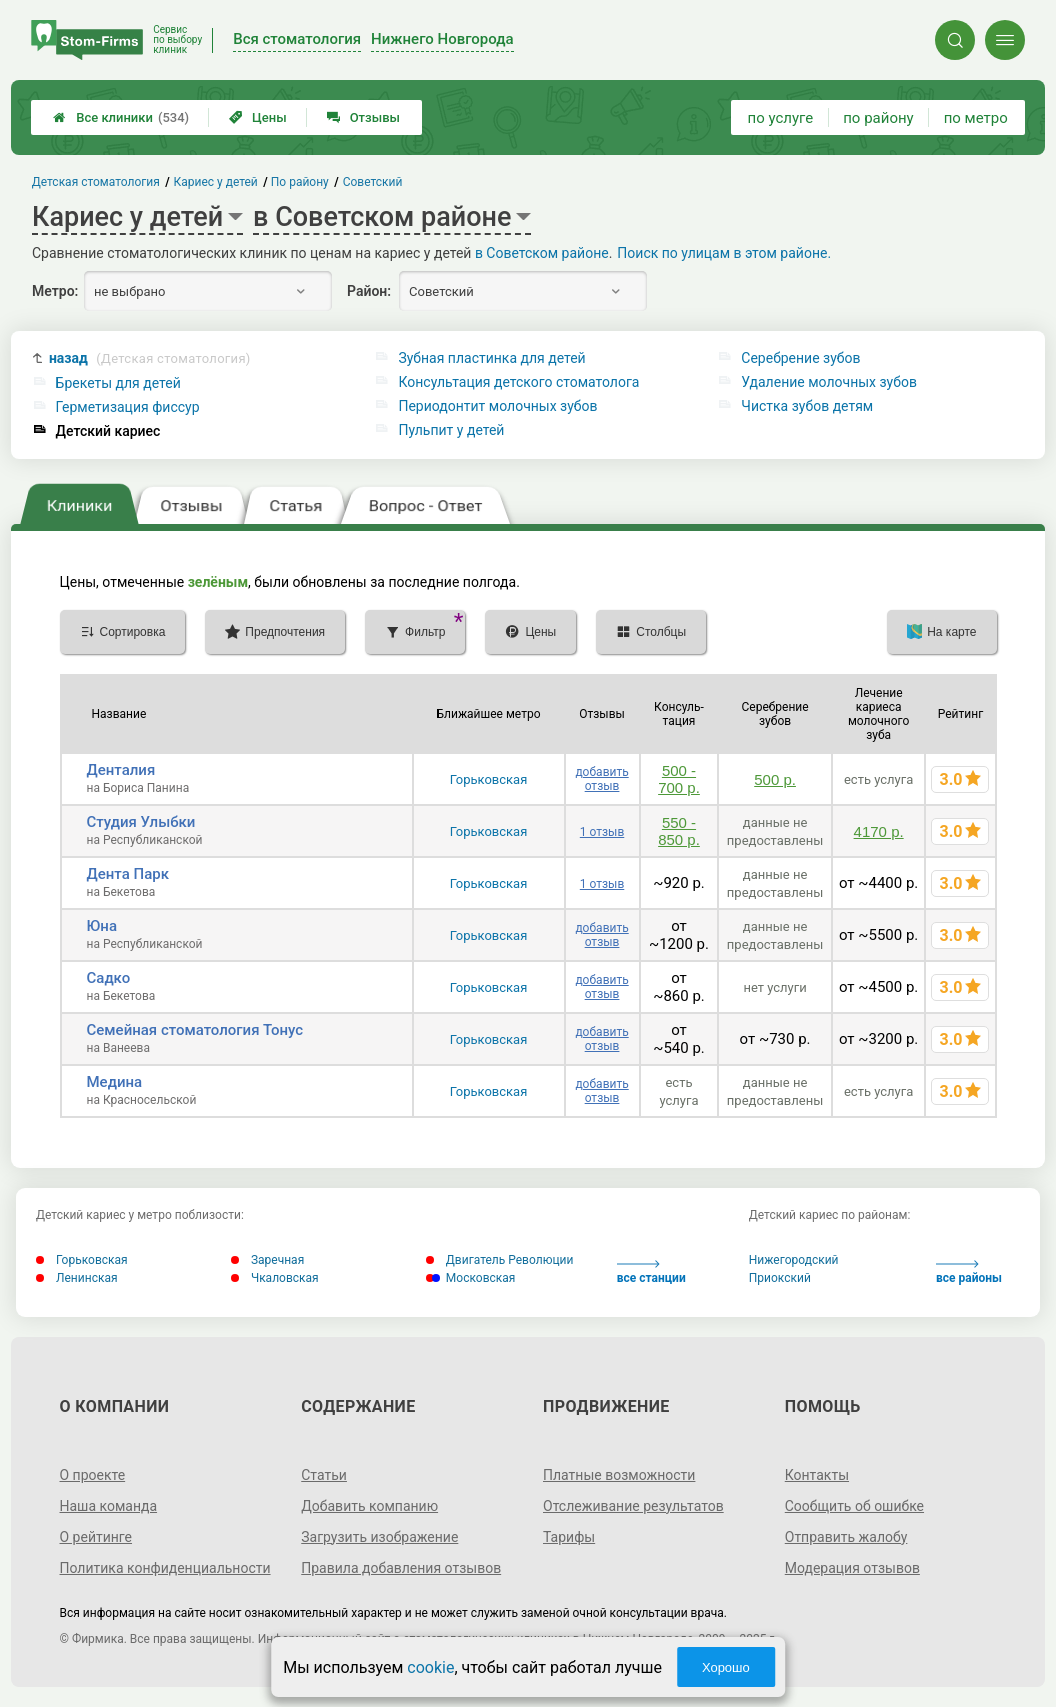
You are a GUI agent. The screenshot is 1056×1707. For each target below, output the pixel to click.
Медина (115, 1082)
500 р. (775, 779)
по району (878, 118)
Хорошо (726, 1667)
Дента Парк (128, 874)
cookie (430, 1667)
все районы (969, 1272)
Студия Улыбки (141, 822)
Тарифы (569, 1537)
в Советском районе (542, 253)
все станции (651, 1272)
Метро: (55, 291)
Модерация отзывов (852, 1568)
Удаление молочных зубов (829, 382)
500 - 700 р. (679, 779)
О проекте (93, 1475)
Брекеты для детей (118, 383)
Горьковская (489, 779)
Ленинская (77, 1278)
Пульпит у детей (451, 430)
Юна (102, 926)
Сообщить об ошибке (854, 1506)
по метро (976, 118)
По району (301, 182)
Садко (109, 978)
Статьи (324, 1475)
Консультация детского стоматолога (518, 382)
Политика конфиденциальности (165, 1568)
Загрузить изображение (379, 1537)
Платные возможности (619, 1475)
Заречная (267, 1260)
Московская (471, 1278)
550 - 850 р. (679, 831)
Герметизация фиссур (128, 407)
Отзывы (363, 117)
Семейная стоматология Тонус (195, 1030)
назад (150, 358)
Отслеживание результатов (633, 1506)
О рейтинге (96, 1537)
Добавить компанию (369, 1506)
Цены (258, 117)
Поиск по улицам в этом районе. (724, 253)
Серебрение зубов (800, 358)
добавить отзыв (601, 779)
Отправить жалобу (846, 1537)
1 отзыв (602, 832)
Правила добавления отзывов (401, 1568)
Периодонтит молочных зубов (497, 406)
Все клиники (121, 117)
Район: (369, 291)
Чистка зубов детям (807, 406)
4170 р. (879, 831)
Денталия (121, 770)
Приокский (780, 1278)
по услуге (781, 118)
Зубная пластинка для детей (491, 358)
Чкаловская (275, 1278)
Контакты (817, 1475)
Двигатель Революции (500, 1260)
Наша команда (109, 1506)
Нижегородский (794, 1260)
